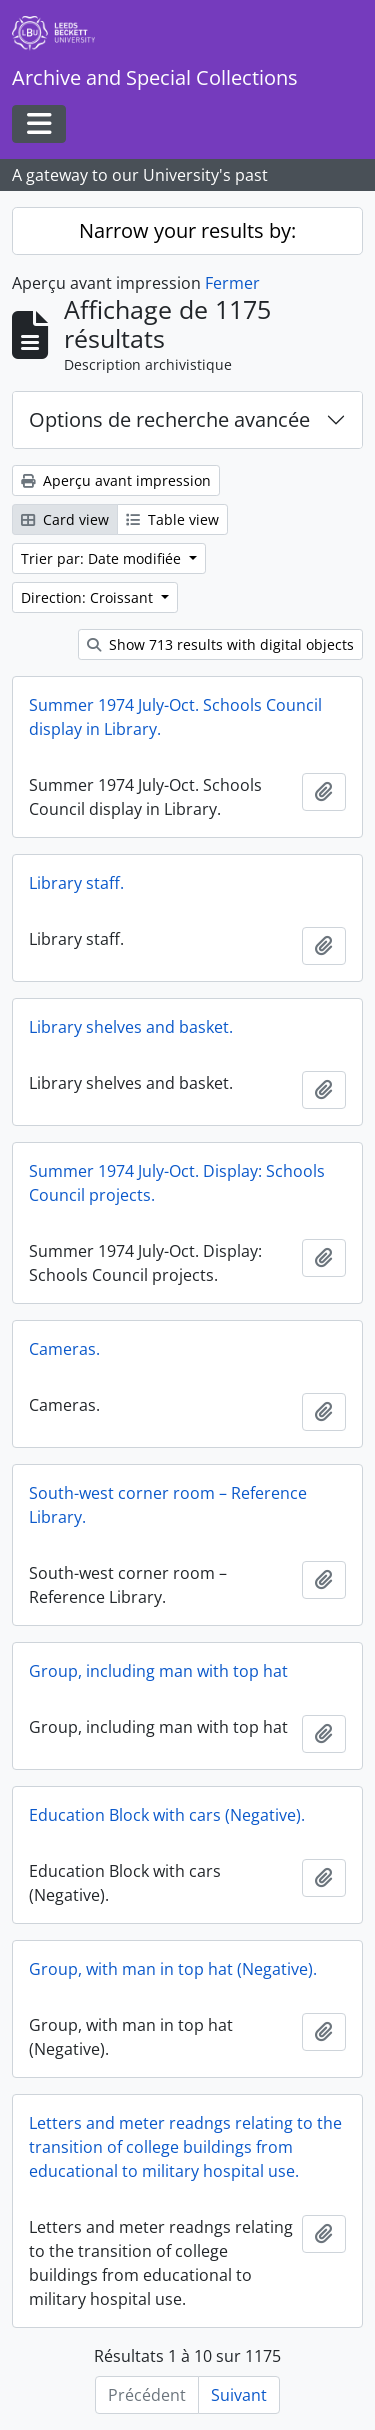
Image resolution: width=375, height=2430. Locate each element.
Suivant (239, 2395)
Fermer (232, 283)
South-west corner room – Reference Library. (168, 1505)
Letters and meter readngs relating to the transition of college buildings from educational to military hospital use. (185, 2147)
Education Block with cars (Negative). (167, 1815)
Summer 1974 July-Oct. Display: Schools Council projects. (177, 1183)
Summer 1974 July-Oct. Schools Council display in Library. (175, 717)
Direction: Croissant (89, 597)
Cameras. (64, 1349)
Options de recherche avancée (169, 419)
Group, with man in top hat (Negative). (173, 1969)
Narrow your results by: (187, 230)
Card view (65, 519)
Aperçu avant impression (116, 480)
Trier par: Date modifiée (103, 558)
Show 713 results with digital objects (220, 644)
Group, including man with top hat (158, 1671)
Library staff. (76, 883)
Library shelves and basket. (131, 1027)
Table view (172, 519)
